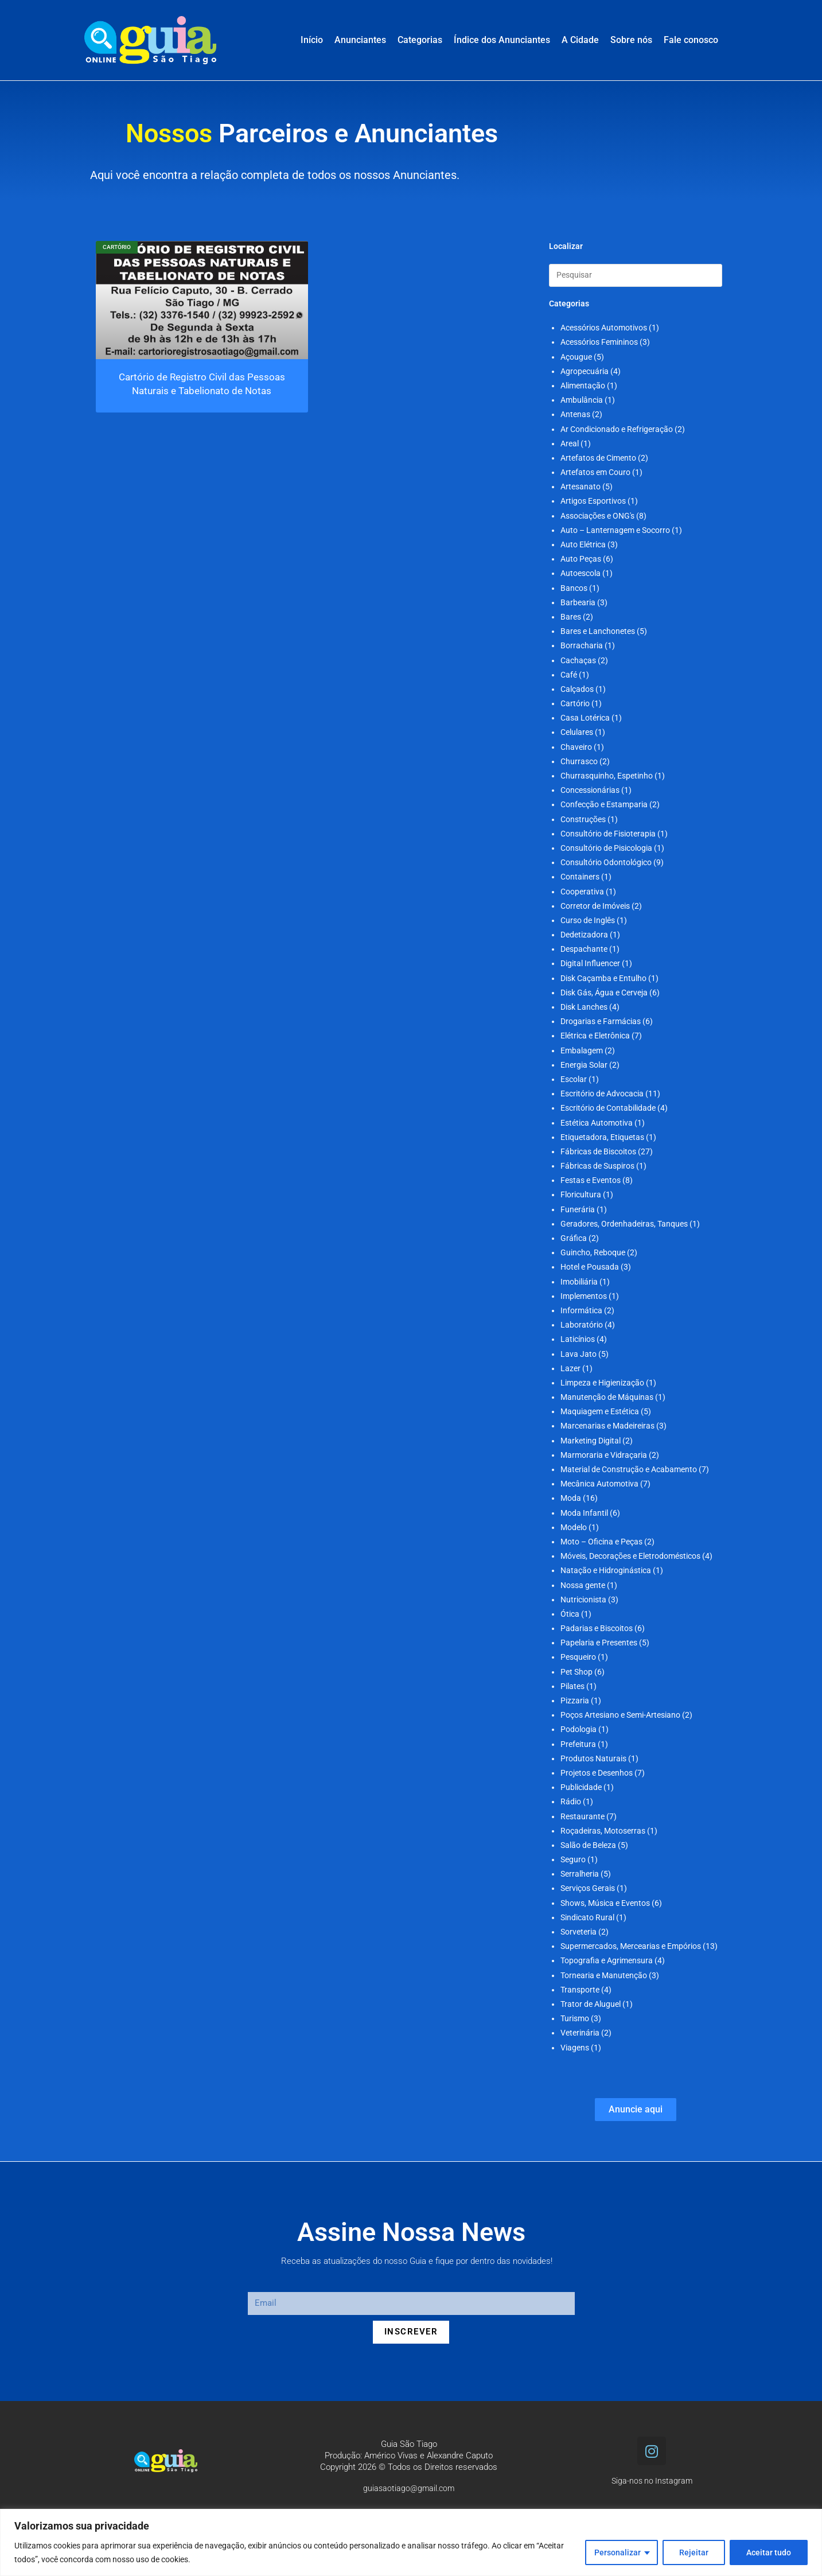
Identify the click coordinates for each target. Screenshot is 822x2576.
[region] (411, 2542)
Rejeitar (693, 2552)
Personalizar (617, 2552)
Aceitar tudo (768, 2552)
